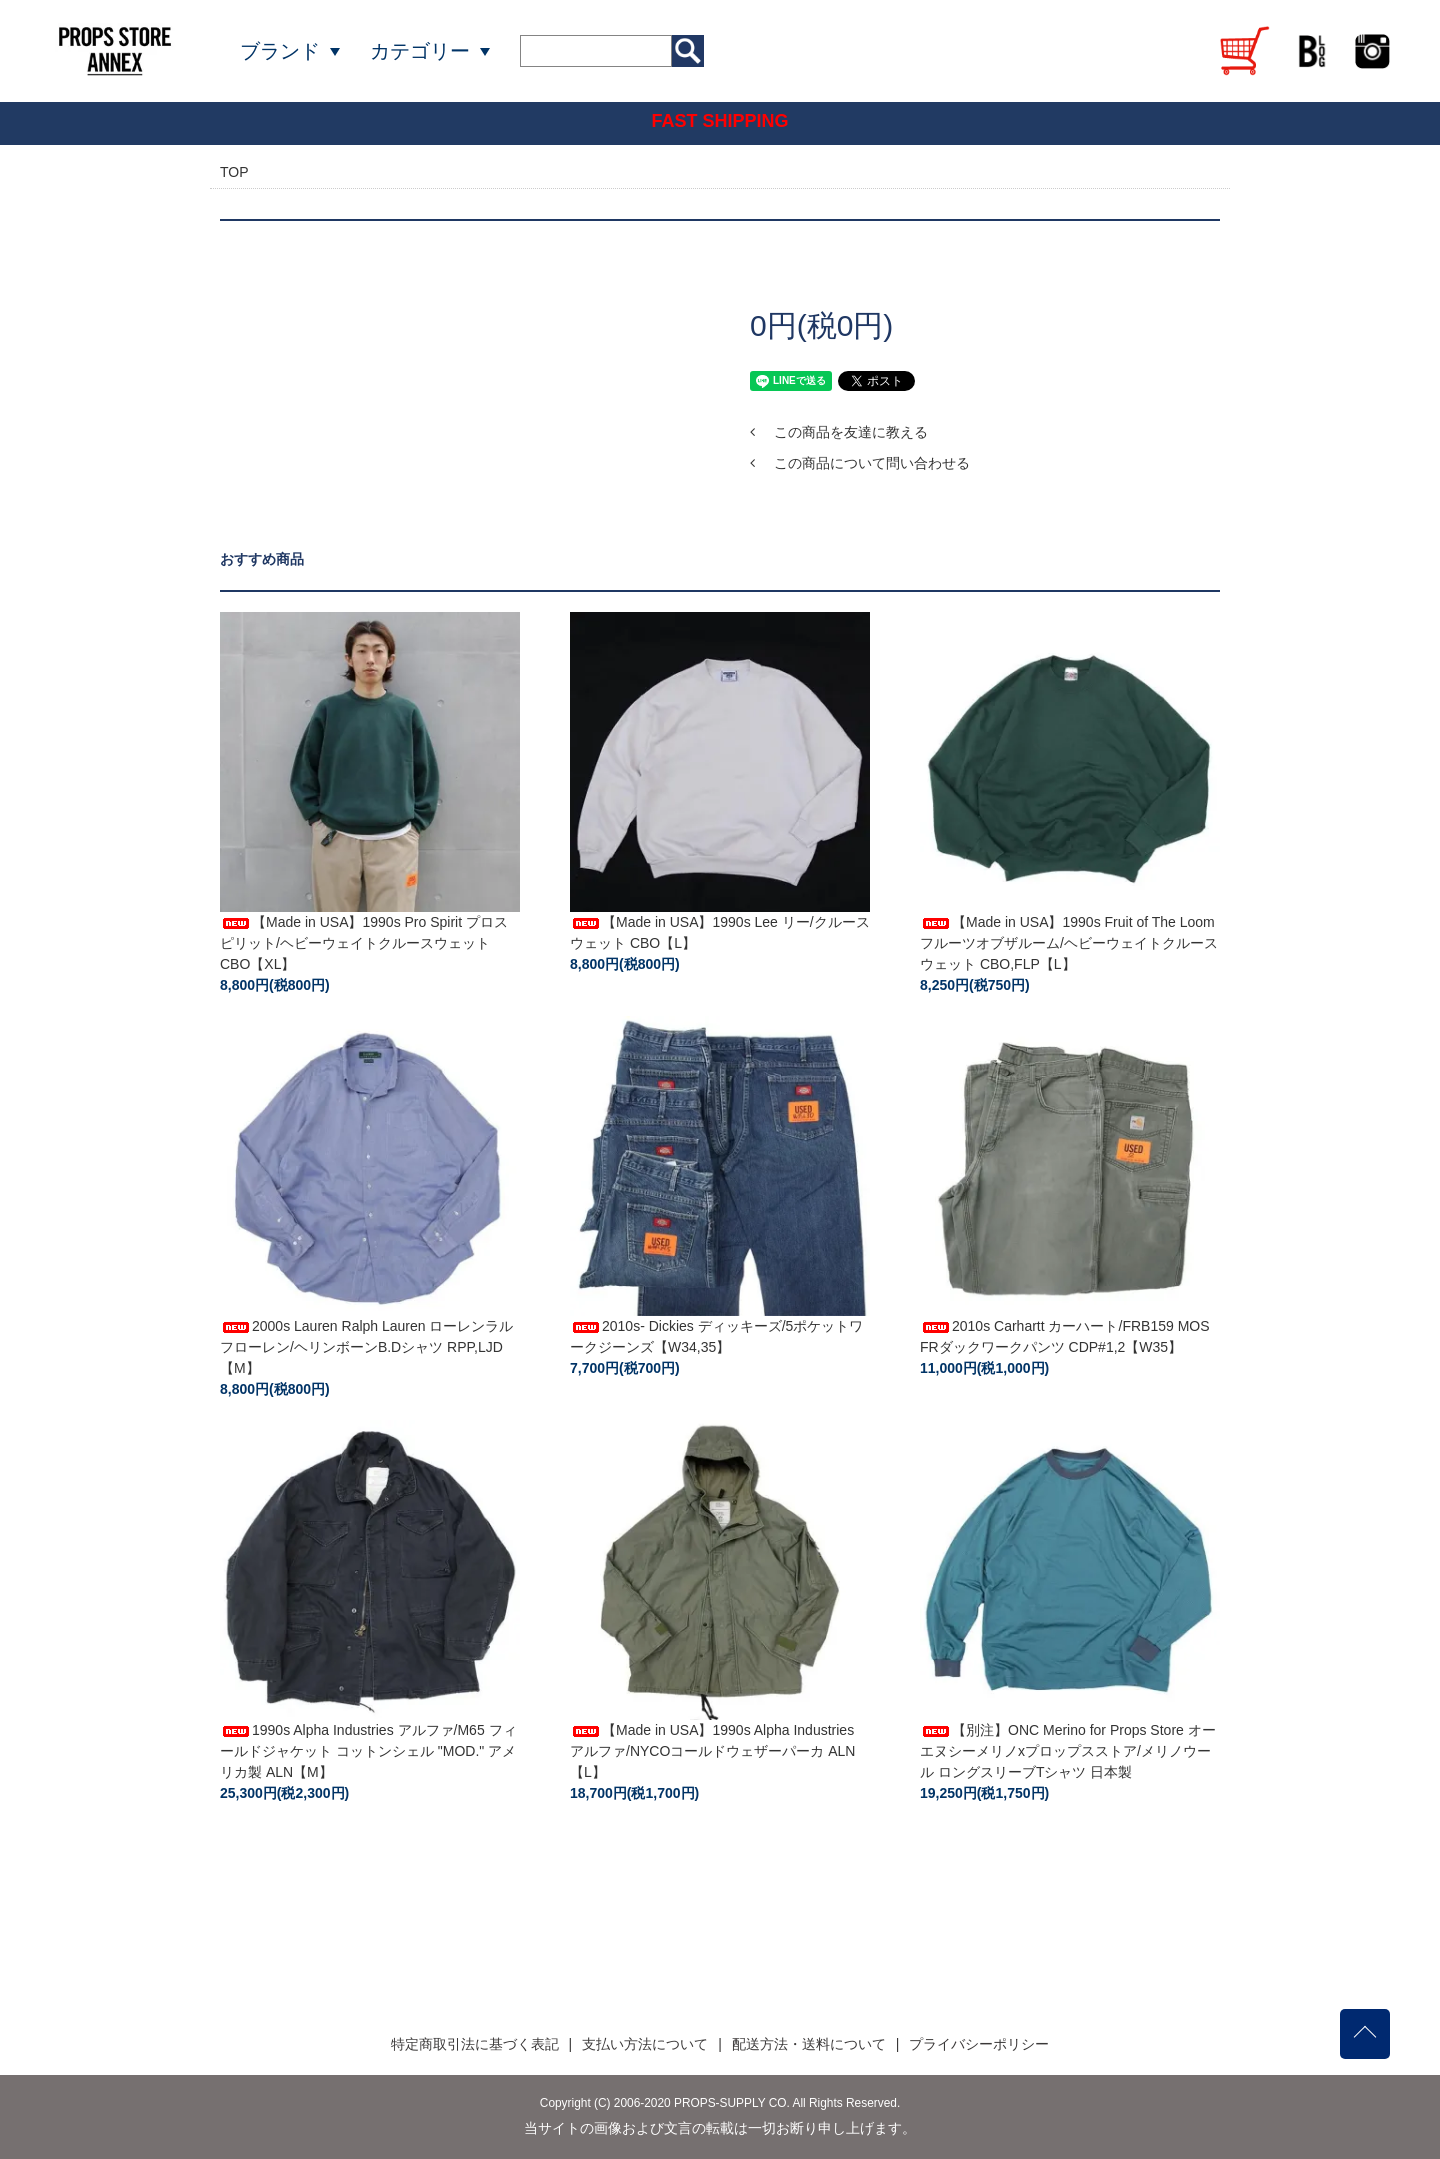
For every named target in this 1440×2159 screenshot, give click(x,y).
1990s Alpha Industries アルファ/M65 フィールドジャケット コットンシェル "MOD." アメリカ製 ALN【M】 (368, 1751)
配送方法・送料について (809, 2044)
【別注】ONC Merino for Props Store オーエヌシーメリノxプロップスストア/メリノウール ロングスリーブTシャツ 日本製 (1068, 1751)
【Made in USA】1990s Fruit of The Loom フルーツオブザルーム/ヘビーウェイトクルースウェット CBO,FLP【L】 (1069, 943)
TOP (234, 172)
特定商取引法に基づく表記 (475, 2044)
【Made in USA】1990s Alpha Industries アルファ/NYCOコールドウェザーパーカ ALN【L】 (712, 1751)
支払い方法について (645, 2044)
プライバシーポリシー (979, 2044)
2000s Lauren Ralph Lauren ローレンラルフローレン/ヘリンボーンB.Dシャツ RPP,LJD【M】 (366, 1347)
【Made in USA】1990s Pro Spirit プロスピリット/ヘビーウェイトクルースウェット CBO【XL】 (364, 943)
